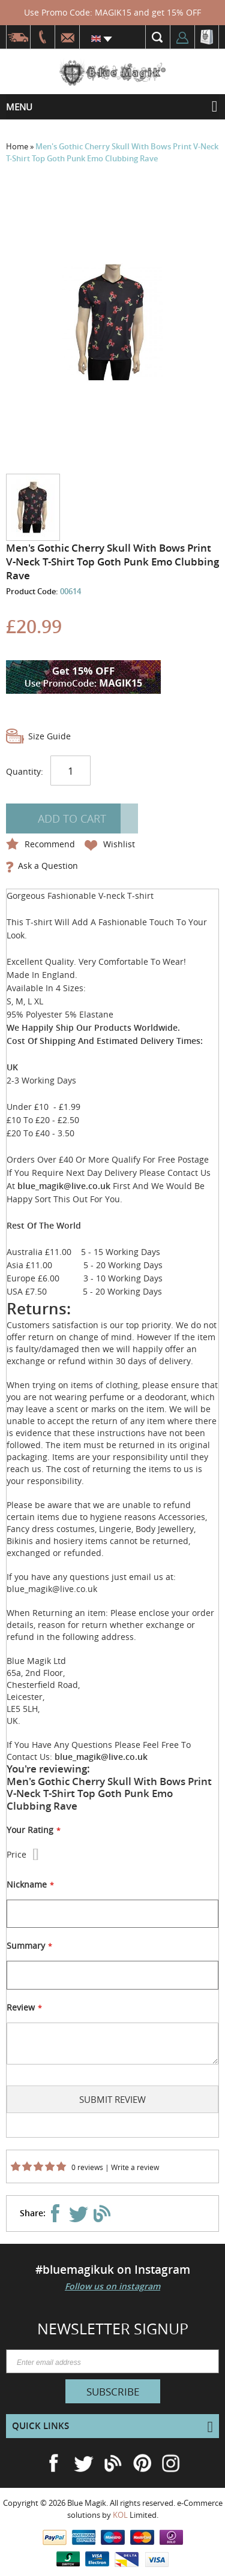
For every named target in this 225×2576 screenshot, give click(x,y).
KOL (120, 2514)
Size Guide (49, 736)
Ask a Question (48, 865)
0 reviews (87, 2167)
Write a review (135, 2167)
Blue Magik (86, 2502)
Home (18, 146)
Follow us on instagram (112, 2286)
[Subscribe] (112, 2391)
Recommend (50, 844)
